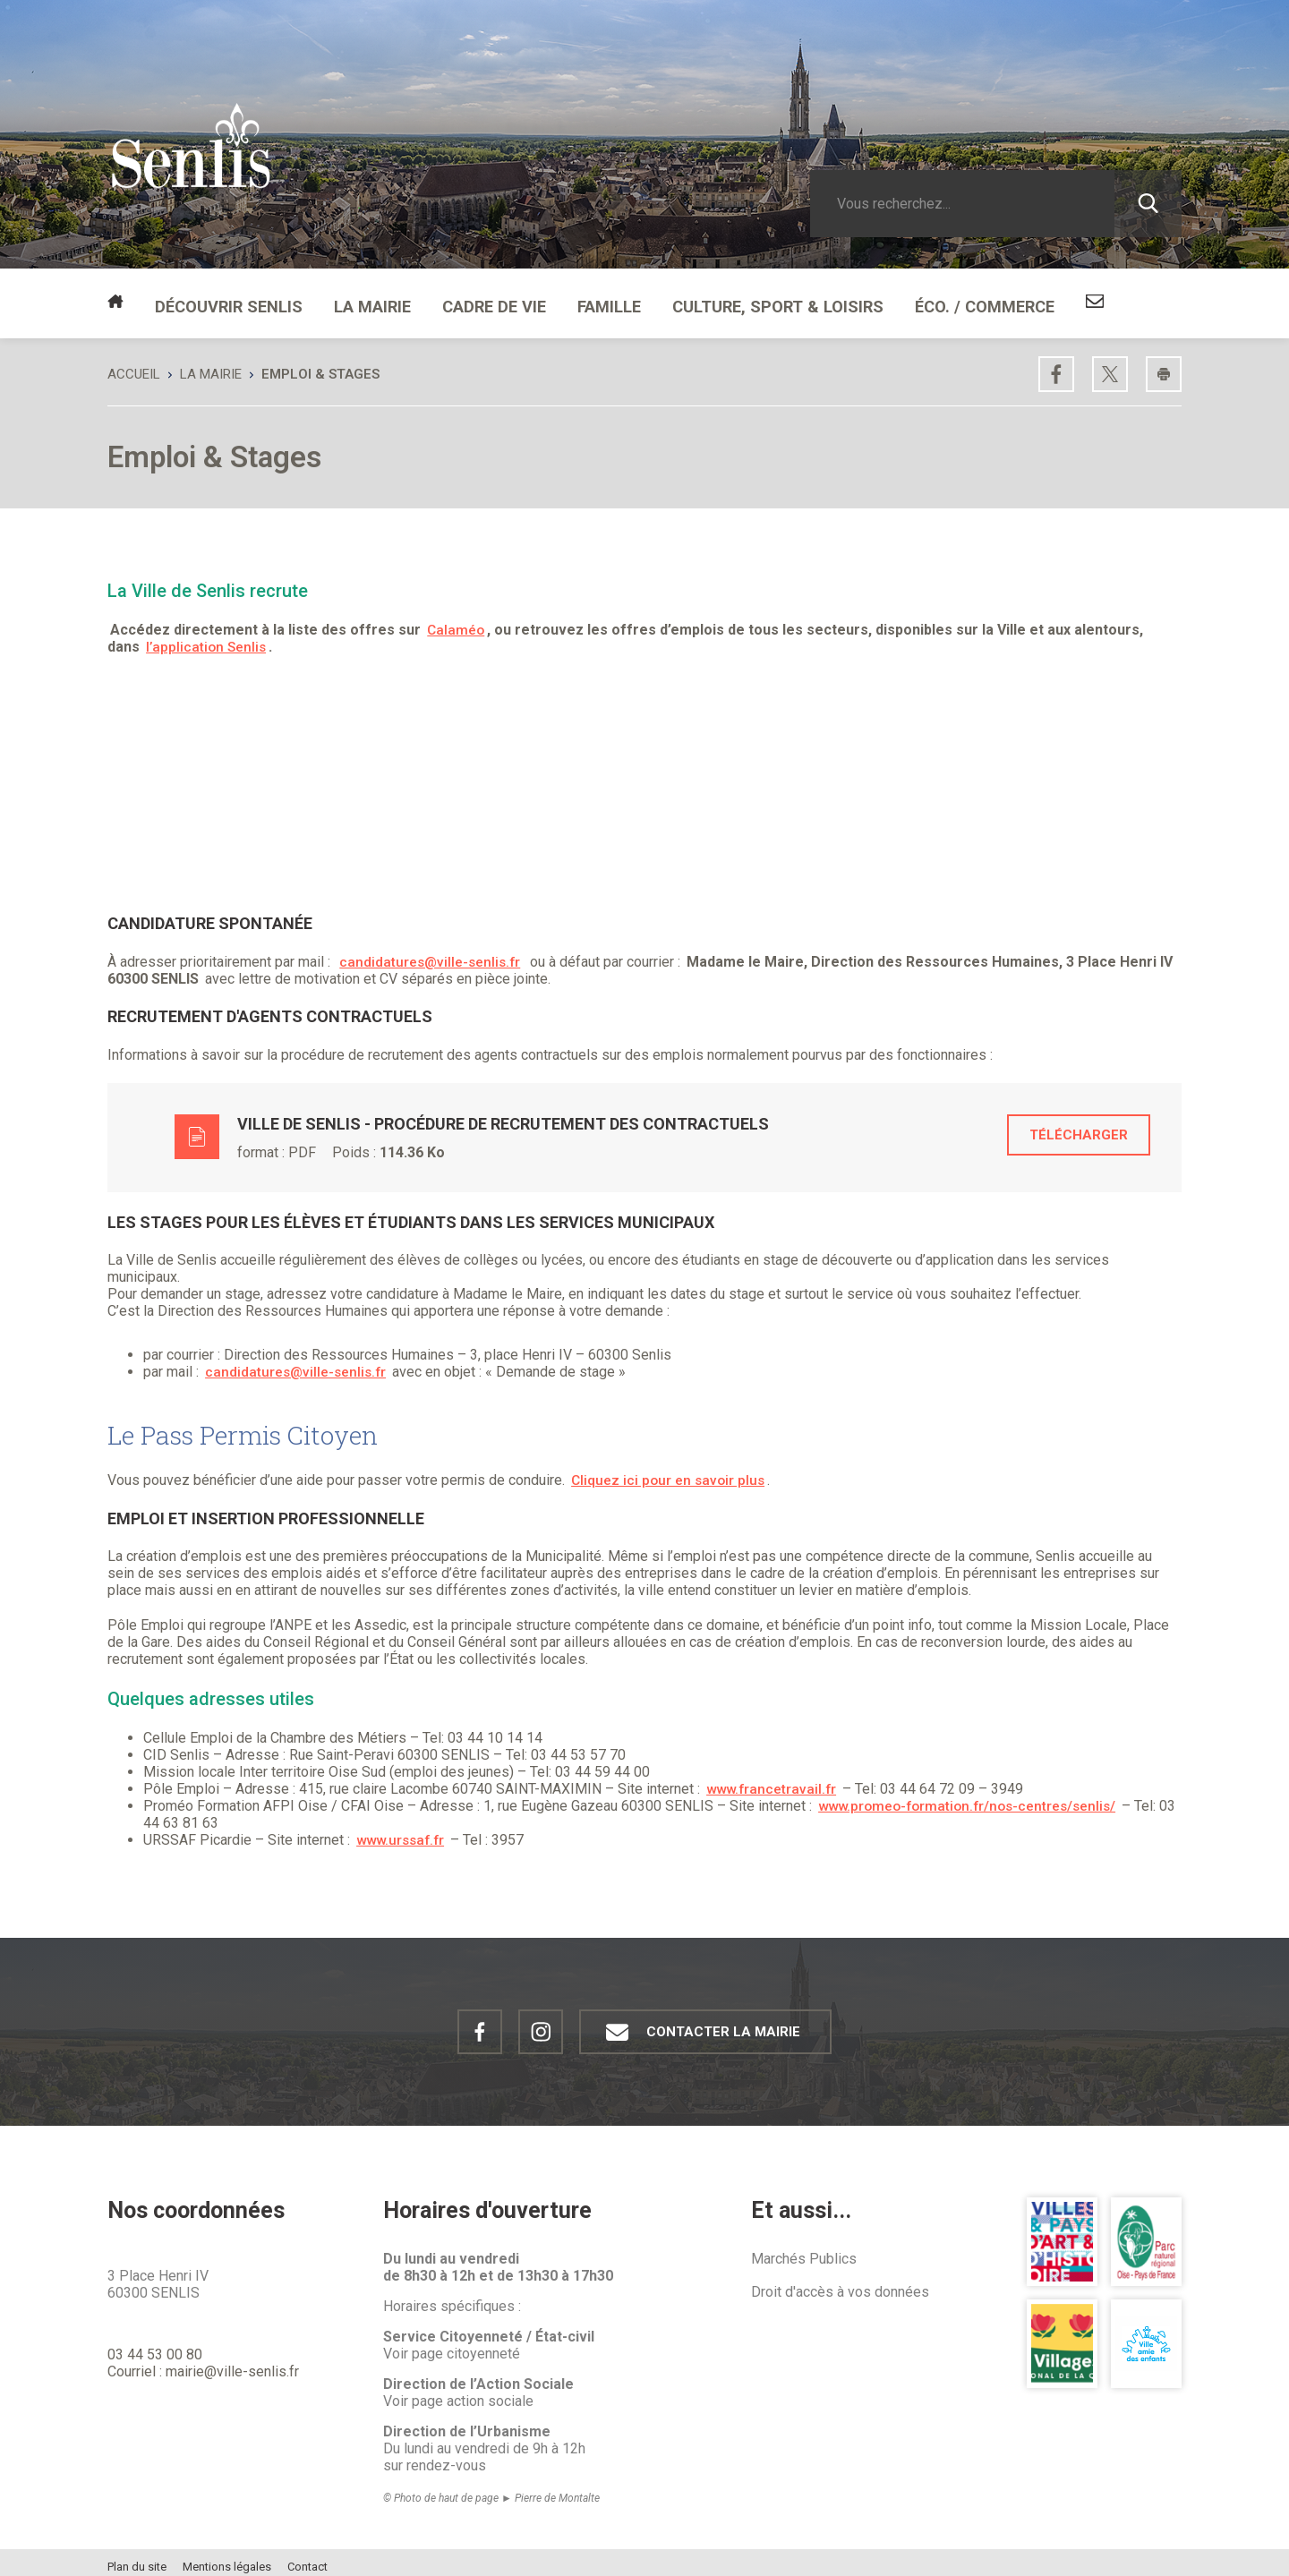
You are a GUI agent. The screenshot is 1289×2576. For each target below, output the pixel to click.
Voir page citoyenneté (451, 2344)
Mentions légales (227, 2557)
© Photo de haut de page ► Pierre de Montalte (491, 2489)
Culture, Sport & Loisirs (712, 299)
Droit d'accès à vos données (840, 2282)
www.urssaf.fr (403, 1830)
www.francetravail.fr (773, 1779)
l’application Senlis (207, 637)
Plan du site (136, 2557)
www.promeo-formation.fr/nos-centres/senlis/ (973, 1796)
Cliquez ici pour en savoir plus (670, 1471)
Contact (307, 2557)
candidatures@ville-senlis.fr (432, 952)
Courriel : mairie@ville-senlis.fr (203, 2362)
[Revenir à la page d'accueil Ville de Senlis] (190, 167)
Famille (562, 299)
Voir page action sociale (458, 2392)
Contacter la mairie (696, 2022)
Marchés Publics (804, 2249)
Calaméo (456, 620)
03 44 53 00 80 (154, 2345)
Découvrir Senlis (218, 299)
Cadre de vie (457, 299)
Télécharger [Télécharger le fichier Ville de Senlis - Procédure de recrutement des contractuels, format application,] (1078, 1126)
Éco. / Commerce (894, 299)
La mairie (346, 299)
